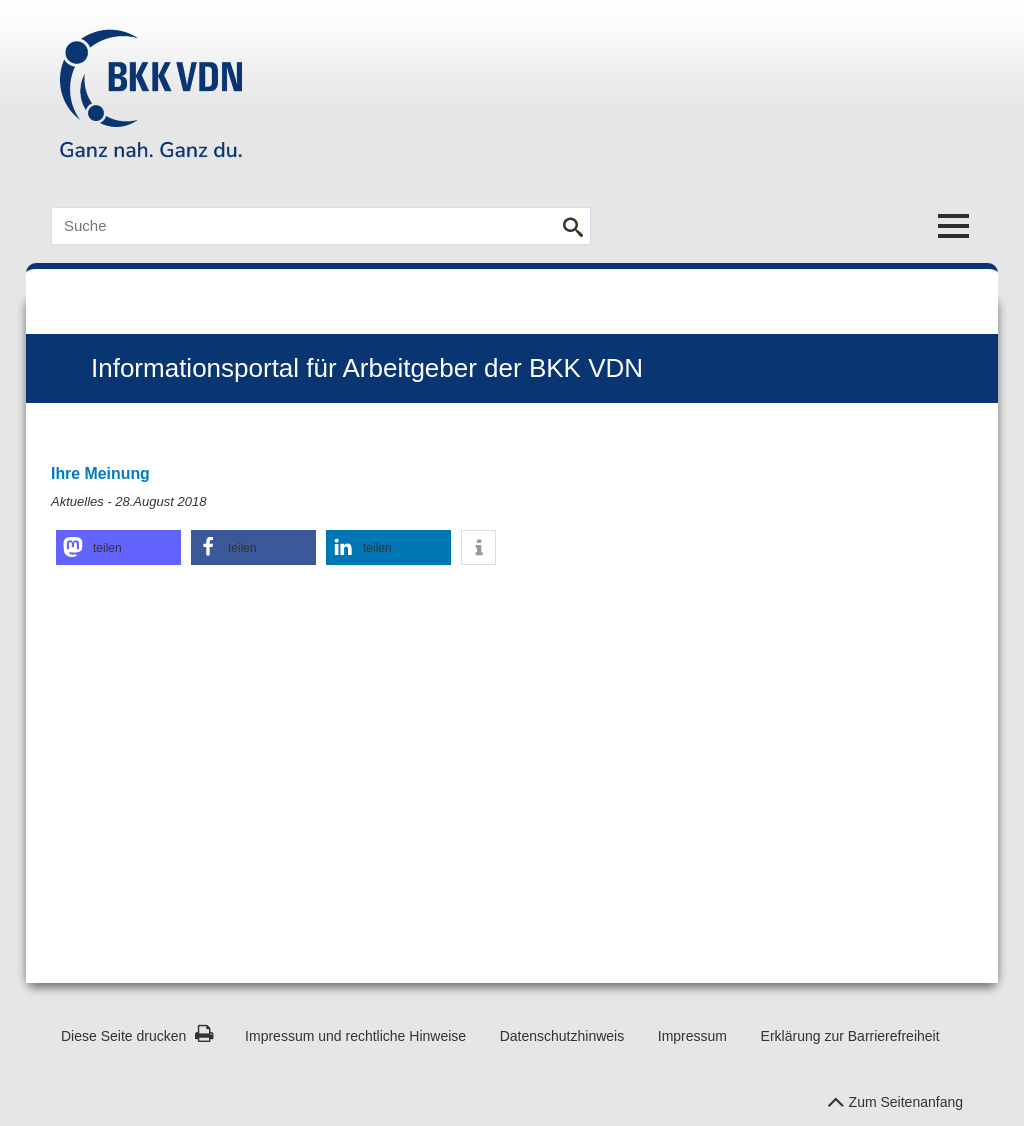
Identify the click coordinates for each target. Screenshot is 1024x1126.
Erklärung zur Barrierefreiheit (850, 1036)
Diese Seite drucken (137, 1036)
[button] (118, 547)
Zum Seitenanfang (895, 1097)
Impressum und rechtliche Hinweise (355, 1036)
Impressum (692, 1036)
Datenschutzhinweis (562, 1036)
